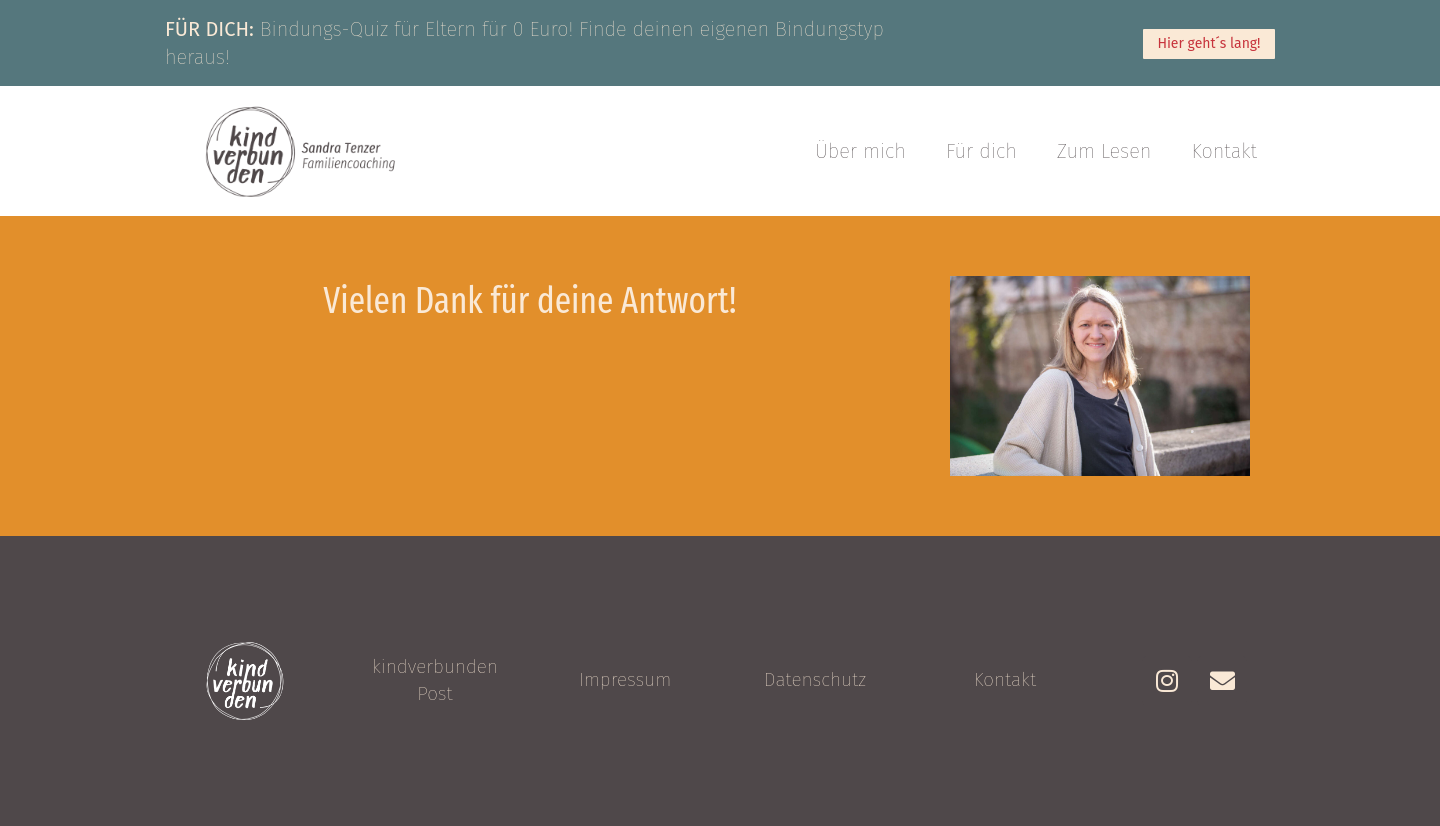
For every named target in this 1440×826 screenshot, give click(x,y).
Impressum (625, 679)
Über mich (860, 151)
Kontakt (1225, 151)
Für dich (981, 151)
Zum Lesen (1104, 151)
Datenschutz (815, 679)
